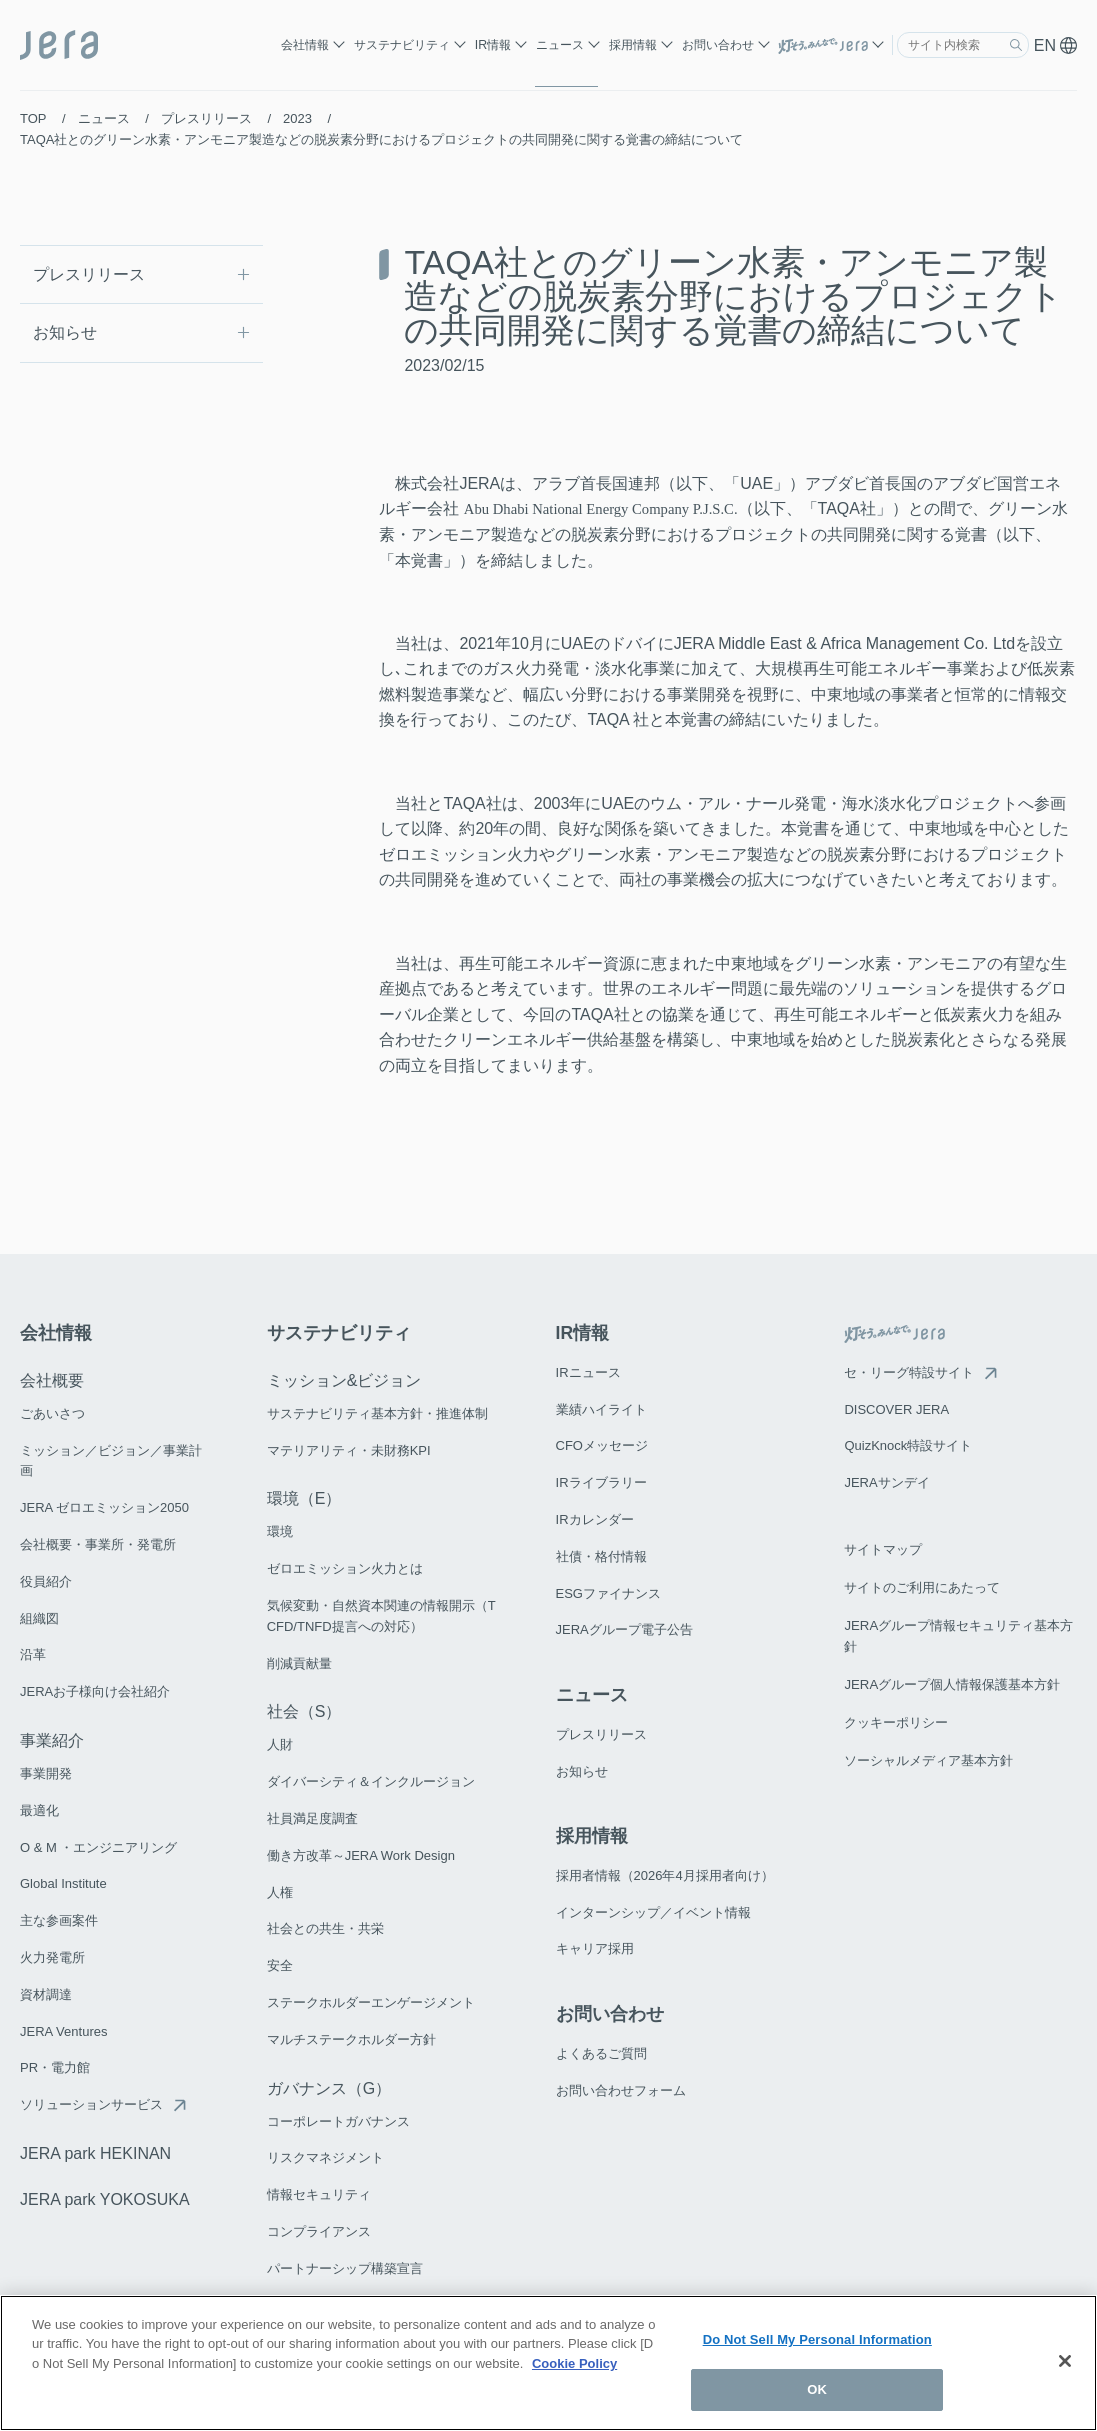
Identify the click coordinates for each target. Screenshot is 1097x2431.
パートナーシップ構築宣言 (345, 2266)
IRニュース (588, 1370)
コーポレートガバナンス (338, 2118)
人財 (280, 1742)
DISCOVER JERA (896, 1406)
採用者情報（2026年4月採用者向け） (665, 1872)
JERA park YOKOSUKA (105, 2197)
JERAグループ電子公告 (624, 1627)
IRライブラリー (601, 1480)
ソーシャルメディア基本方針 (928, 1751)
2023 (297, 118)
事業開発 (46, 1771)
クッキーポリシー (896, 1714)
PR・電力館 (55, 2065)
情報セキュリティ (319, 2192)
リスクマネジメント (325, 2155)
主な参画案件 (59, 1918)
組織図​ (39, 1615)
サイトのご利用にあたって (922, 1583)
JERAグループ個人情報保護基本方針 (951, 1677)
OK (817, 2389)
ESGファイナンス (608, 1590)
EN (1055, 45)
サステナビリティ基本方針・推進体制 (377, 1411)
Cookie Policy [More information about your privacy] (574, 2363)
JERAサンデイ (886, 1480)
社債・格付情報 (601, 1554)
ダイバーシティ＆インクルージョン (371, 1779)
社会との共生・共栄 (325, 1926)
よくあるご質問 (601, 2049)
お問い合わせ (718, 45)
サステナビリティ (402, 45)
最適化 (39, 1808)
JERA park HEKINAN (95, 2151)
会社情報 (305, 45)
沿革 (33, 1652)
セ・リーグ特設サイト (909, 1370)
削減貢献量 (299, 1660)
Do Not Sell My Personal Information (817, 2339)
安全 (280, 1963)
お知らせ (65, 332)
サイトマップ (883, 1546)
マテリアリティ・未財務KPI (349, 1447)
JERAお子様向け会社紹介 (95, 1689)
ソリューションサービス (91, 2102)
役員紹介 (46, 1579)
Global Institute (63, 1881)
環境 (280, 1529)
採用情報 (633, 45)
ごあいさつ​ (52, 1411)
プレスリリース (206, 118)
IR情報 (493, 45)
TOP (33, 118)
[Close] (1065, 2361)
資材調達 (46, 1992)
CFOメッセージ (602, 1443)
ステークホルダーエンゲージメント (371, 2000)
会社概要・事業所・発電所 (98, 1542)
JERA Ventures (63, 2028)
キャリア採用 (595, 1945)
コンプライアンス (319, 2229)
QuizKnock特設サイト (908, 1443)
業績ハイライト (601, 1406)
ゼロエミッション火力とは (345, 1566)
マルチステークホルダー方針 (351, 2037)
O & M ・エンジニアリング (98, 1844)
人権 (280, 1889)
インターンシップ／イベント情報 (653, 1908)
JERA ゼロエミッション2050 (104, 1505)
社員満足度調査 (312, 1816)
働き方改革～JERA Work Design (361, 1853)
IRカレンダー (595, 1517)
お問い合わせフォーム (621, 2086)
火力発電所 (52, 1955)
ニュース (560, 45)
